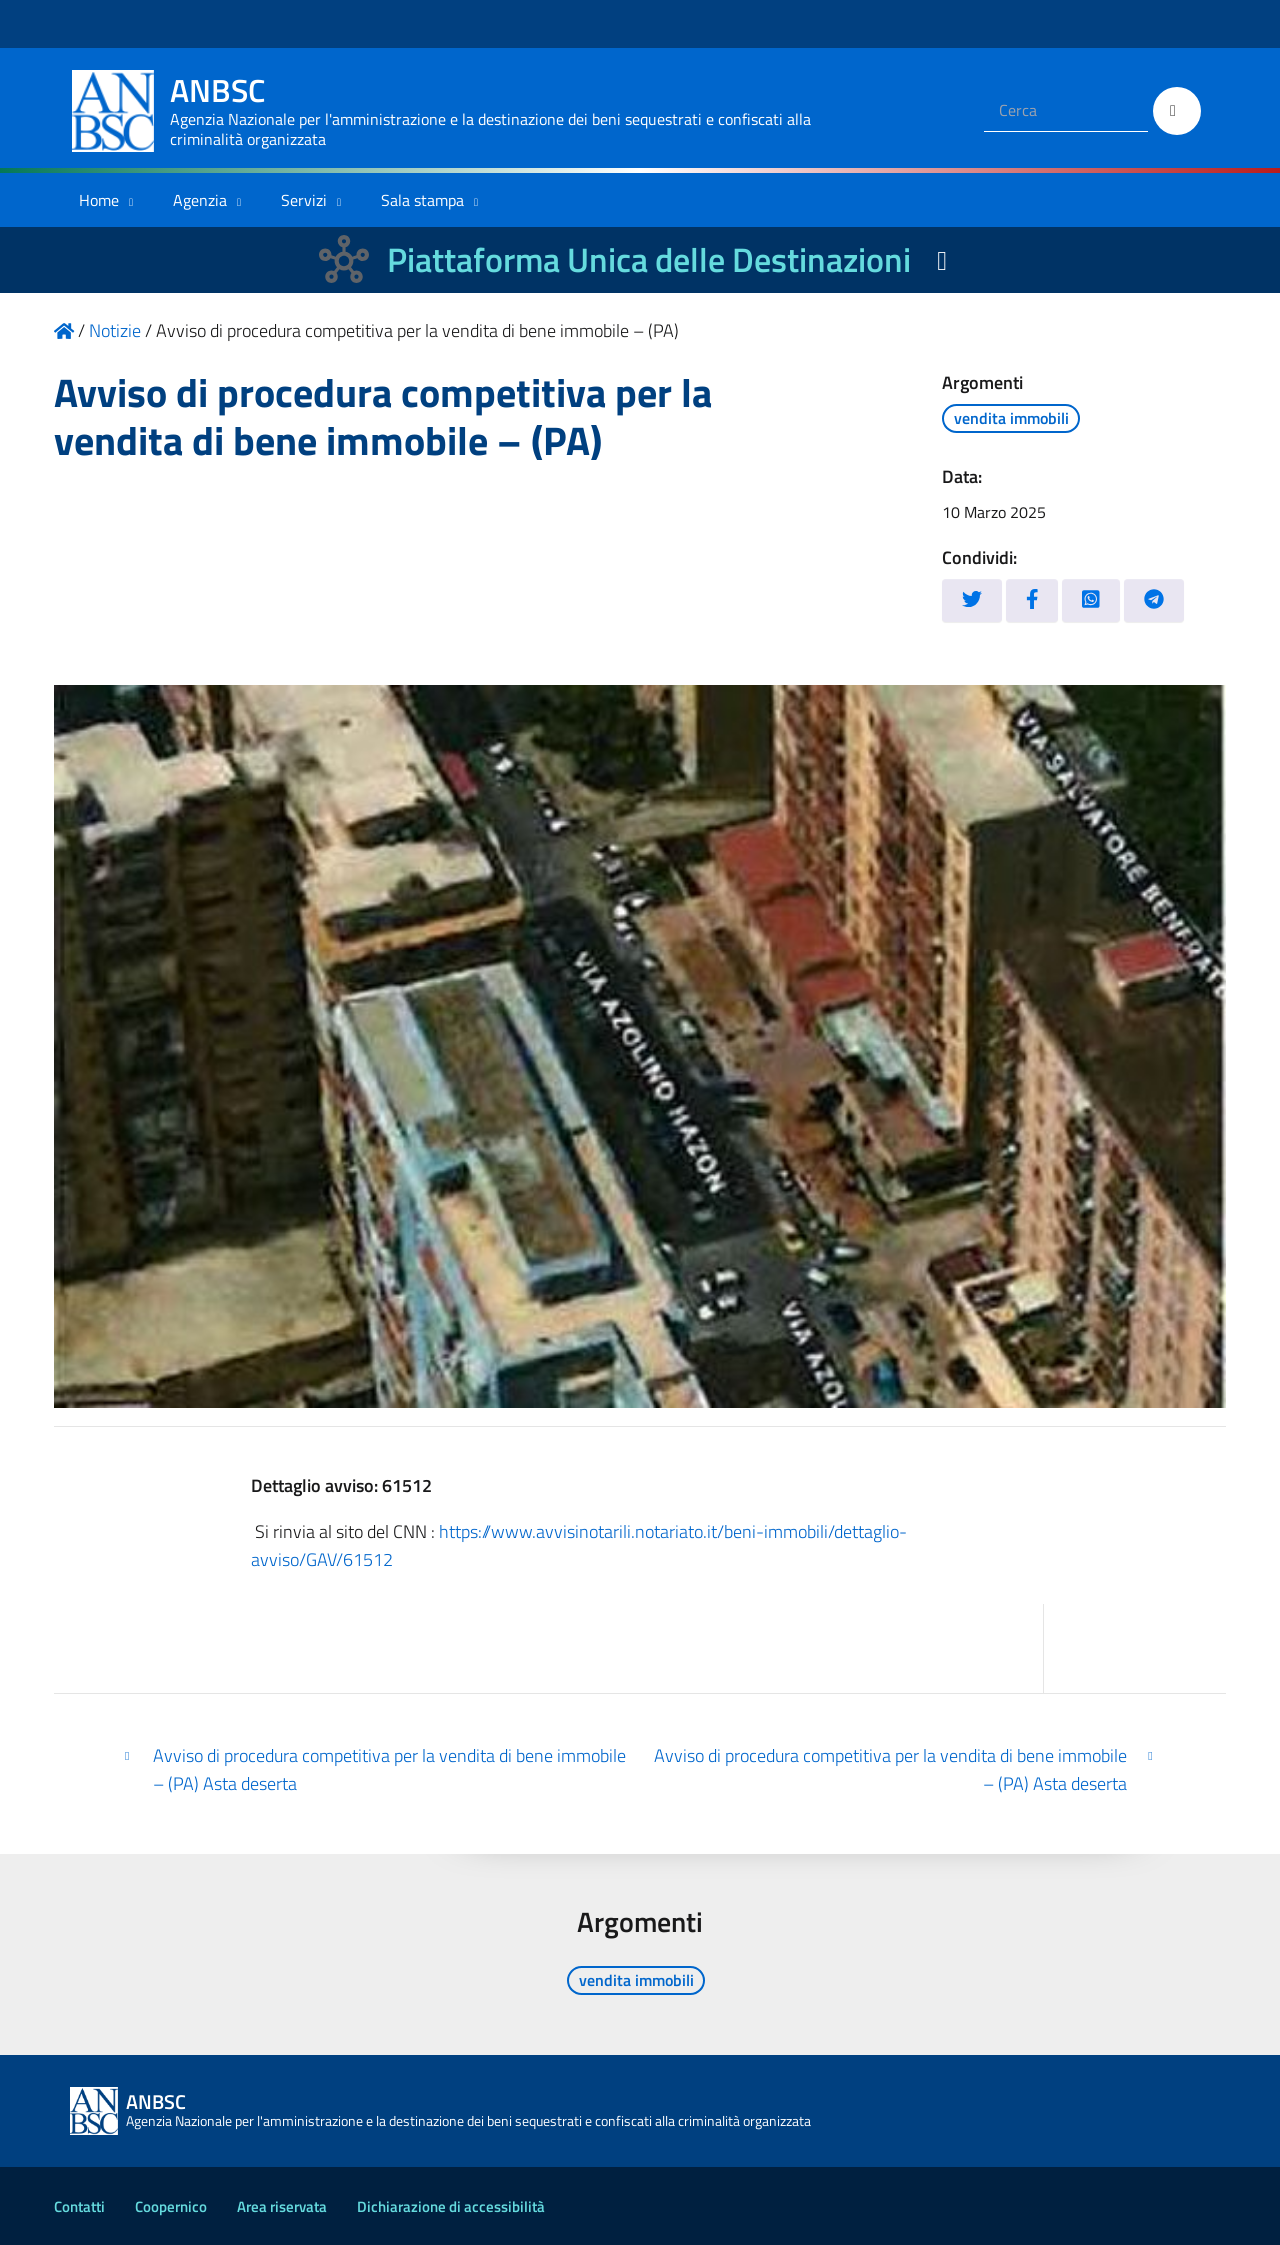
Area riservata (282, 2206)
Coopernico (171, 2206)
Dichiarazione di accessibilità (451, 2206)
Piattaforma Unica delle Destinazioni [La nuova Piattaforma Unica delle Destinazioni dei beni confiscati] (649, 259)
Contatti (79, 2206)
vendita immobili (1011, 418)
